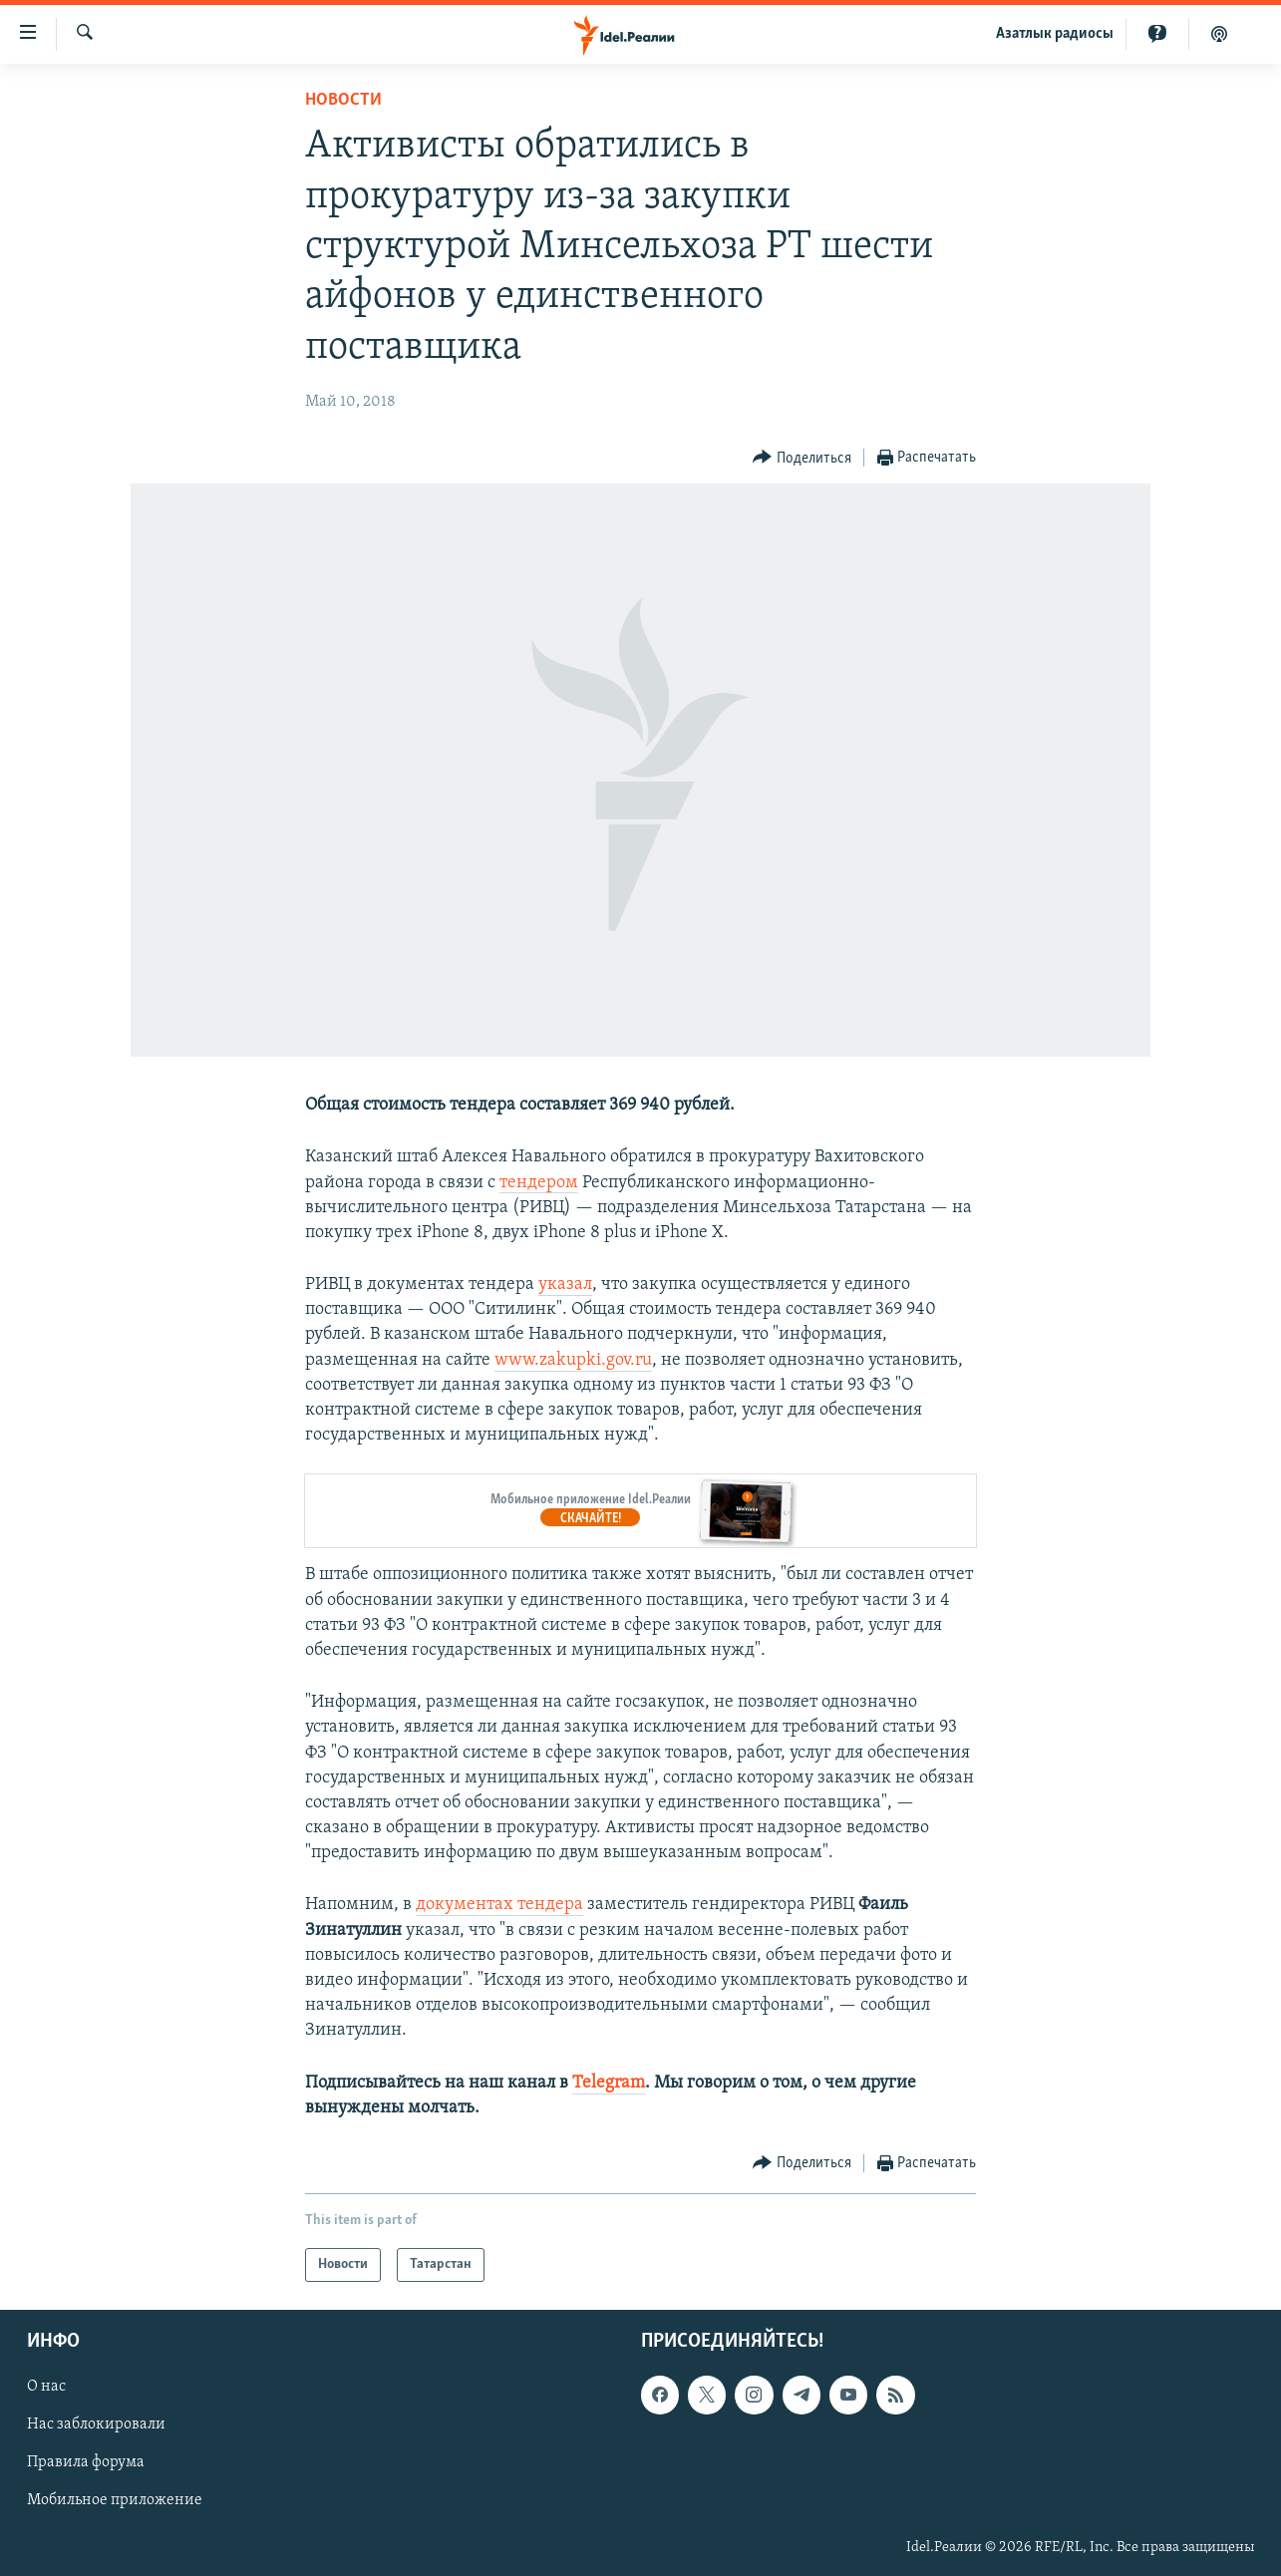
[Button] (802, 458)
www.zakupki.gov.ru (573, 1360)
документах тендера (499, 1904)
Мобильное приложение (114, 2501)
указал (565, 1284)
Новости (343, 100)
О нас (46, 2387)
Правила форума (86, 2463)
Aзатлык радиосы (1055, 34)
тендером (538, 1182)
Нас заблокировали (96, 2424)
